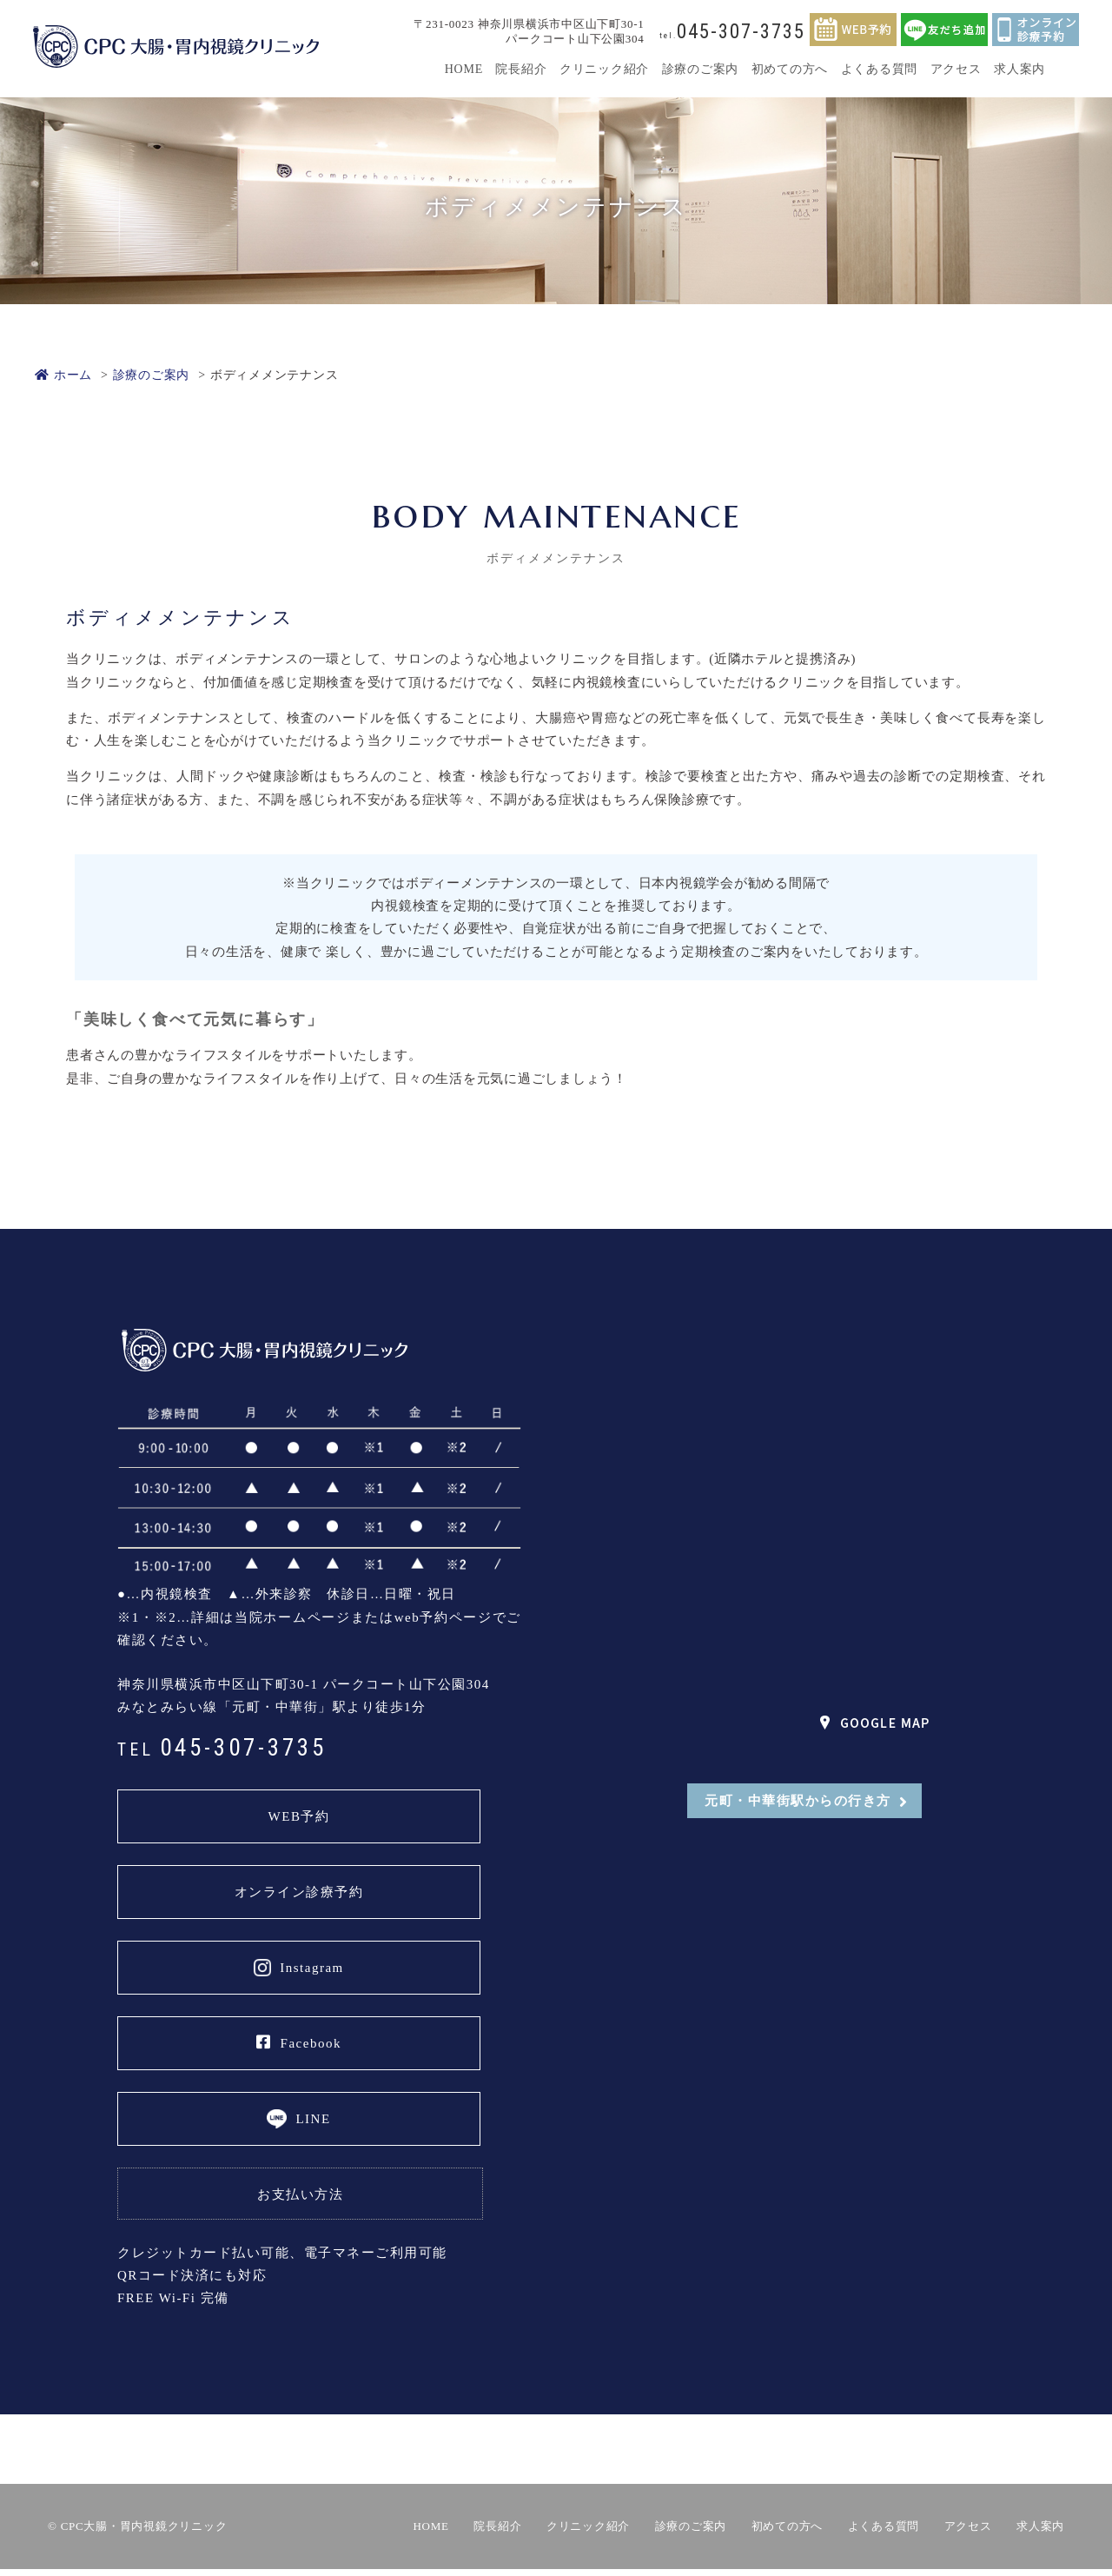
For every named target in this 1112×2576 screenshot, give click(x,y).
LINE (312, 2119)
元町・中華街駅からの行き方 (798, 1801)
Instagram (311, 1968)
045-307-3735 (732, 31)
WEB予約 (299, 1816)
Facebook (298, 2042)
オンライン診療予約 (299, 1892)
